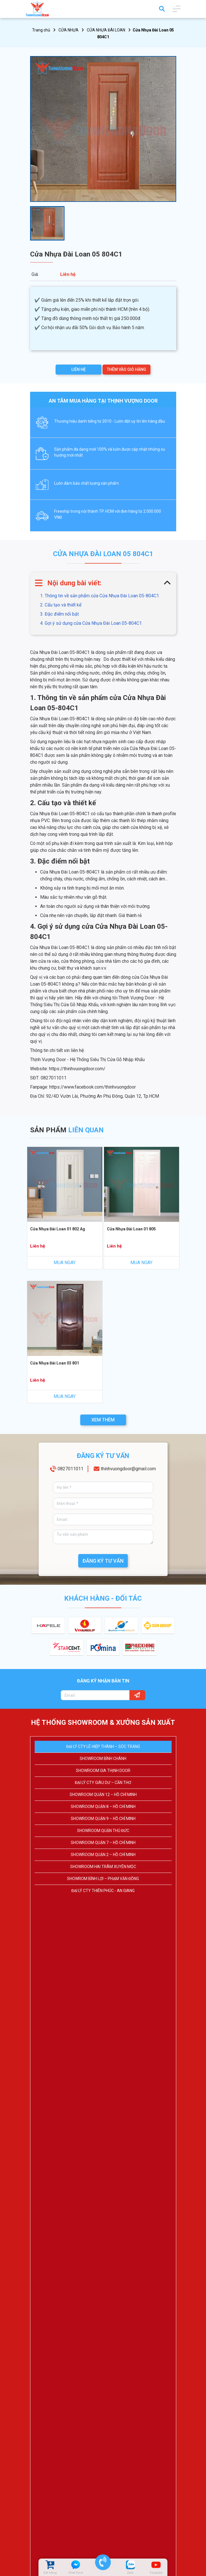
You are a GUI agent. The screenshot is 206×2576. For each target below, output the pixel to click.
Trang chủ (41, 30)
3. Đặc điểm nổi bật (59, 614)
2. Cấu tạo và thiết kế (61, 605)
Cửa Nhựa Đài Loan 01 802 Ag (57, 1229)
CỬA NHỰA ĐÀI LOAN (106, 30)
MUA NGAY (65, 1262)
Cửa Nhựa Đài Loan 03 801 (54, 1363)
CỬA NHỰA (68, 30)
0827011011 (70, 1469)
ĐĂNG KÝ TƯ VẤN (103, 1561)
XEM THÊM (103, 1420)
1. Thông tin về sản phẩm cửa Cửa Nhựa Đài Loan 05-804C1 (99, 595)
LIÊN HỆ (78, 369)
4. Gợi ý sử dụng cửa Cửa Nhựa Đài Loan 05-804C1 (91, 623)
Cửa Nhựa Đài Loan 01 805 (131, 1229)
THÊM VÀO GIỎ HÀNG (126, 369)
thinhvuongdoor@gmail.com (128, 1469)
